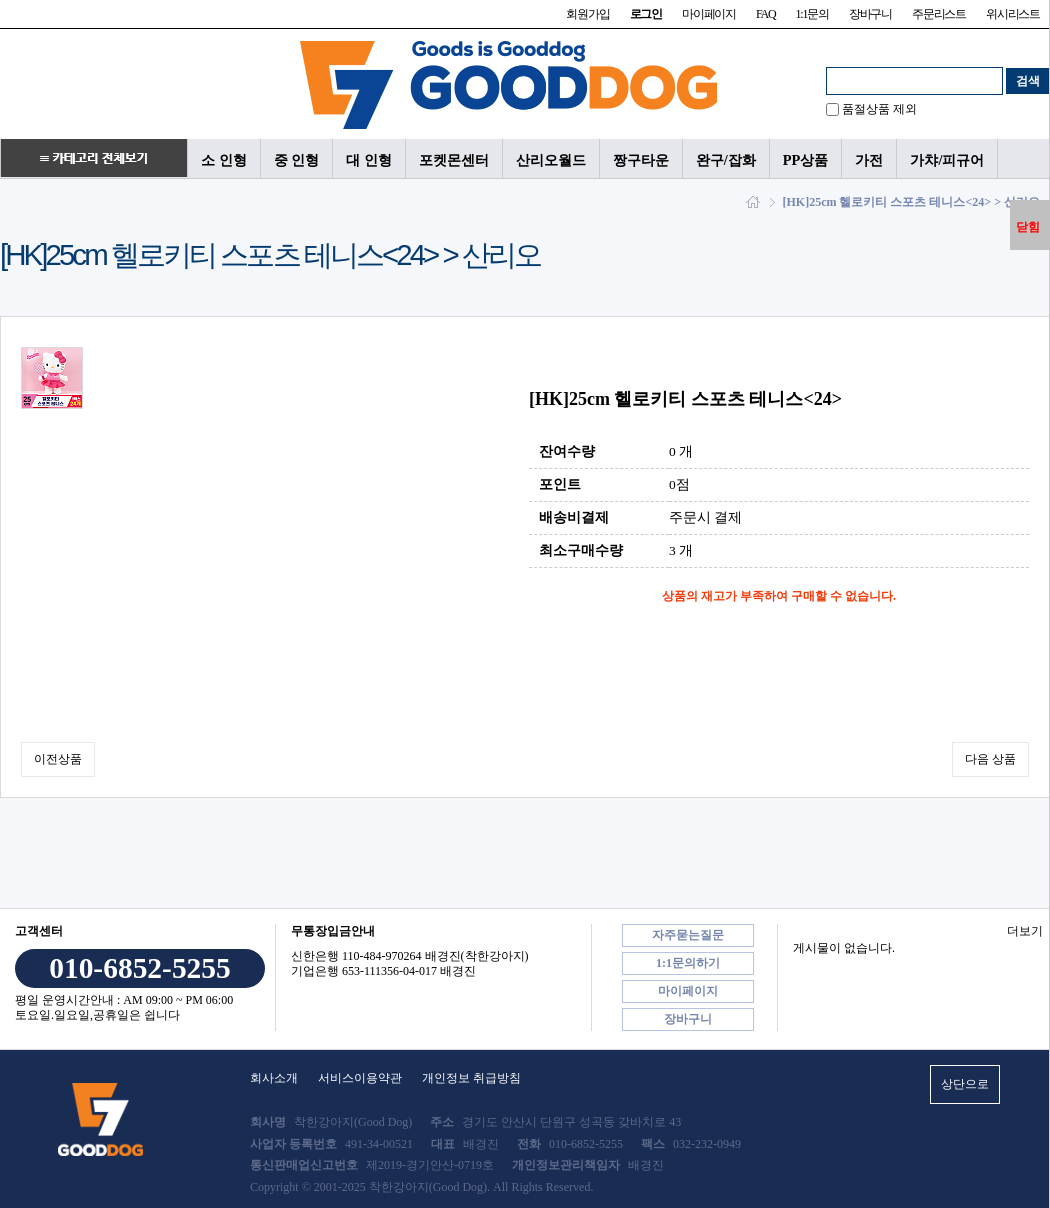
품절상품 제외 (879, 109)
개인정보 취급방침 (471, 1078)
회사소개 (274, 1078)
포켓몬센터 (454, 160)
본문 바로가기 (0, 0)
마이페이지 (709, 14)
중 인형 (297, 160)
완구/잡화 (726, 160)
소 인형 (224, 160)
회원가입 (587, 14)
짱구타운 (641, 160)
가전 (869, 160)
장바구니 (870, 14)
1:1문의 (811, 14)
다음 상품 (990, 759)
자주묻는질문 (688, 935)
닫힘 (1028, 227)
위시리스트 (1013, 14)
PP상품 (806, 160)
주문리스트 (939, 14)
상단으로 (965, 1084)
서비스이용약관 (360, 1078)
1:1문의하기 (688, 963)
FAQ (766, 14)
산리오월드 (551, 160)
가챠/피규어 (947, 160)
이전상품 (58, 759)
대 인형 (369, 160)
